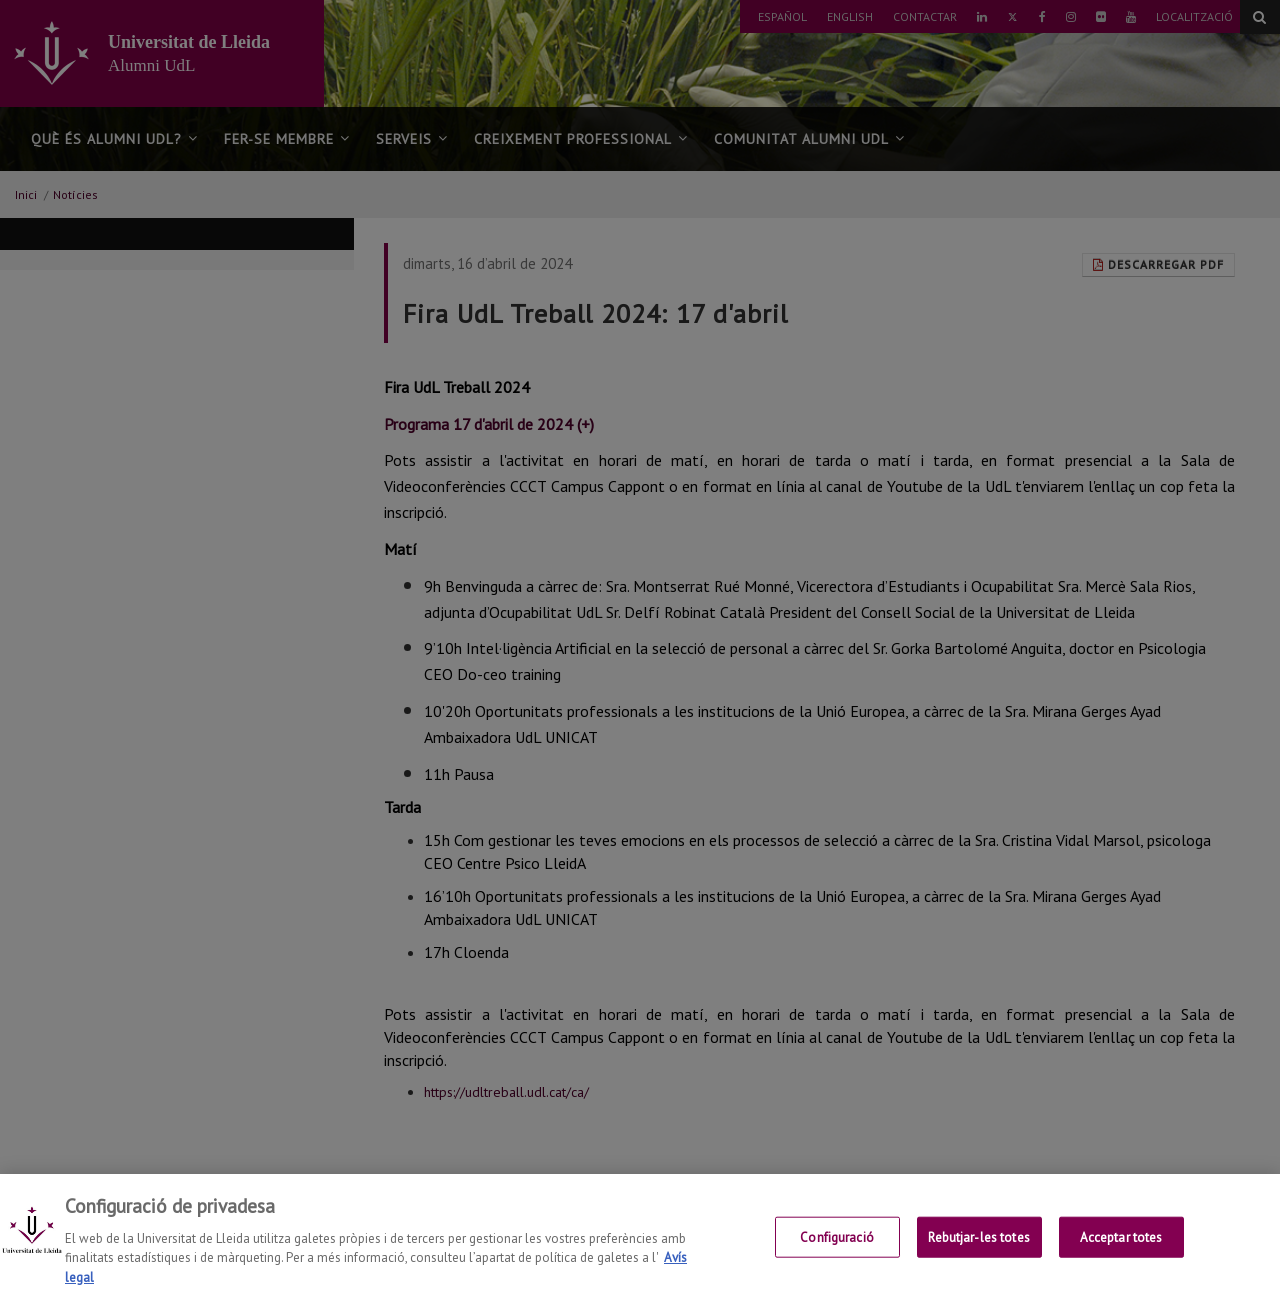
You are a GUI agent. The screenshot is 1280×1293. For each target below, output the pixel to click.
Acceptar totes (1121, 1250)
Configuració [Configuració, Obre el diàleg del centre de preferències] (837, 1250)
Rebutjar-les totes (978, 1250)
